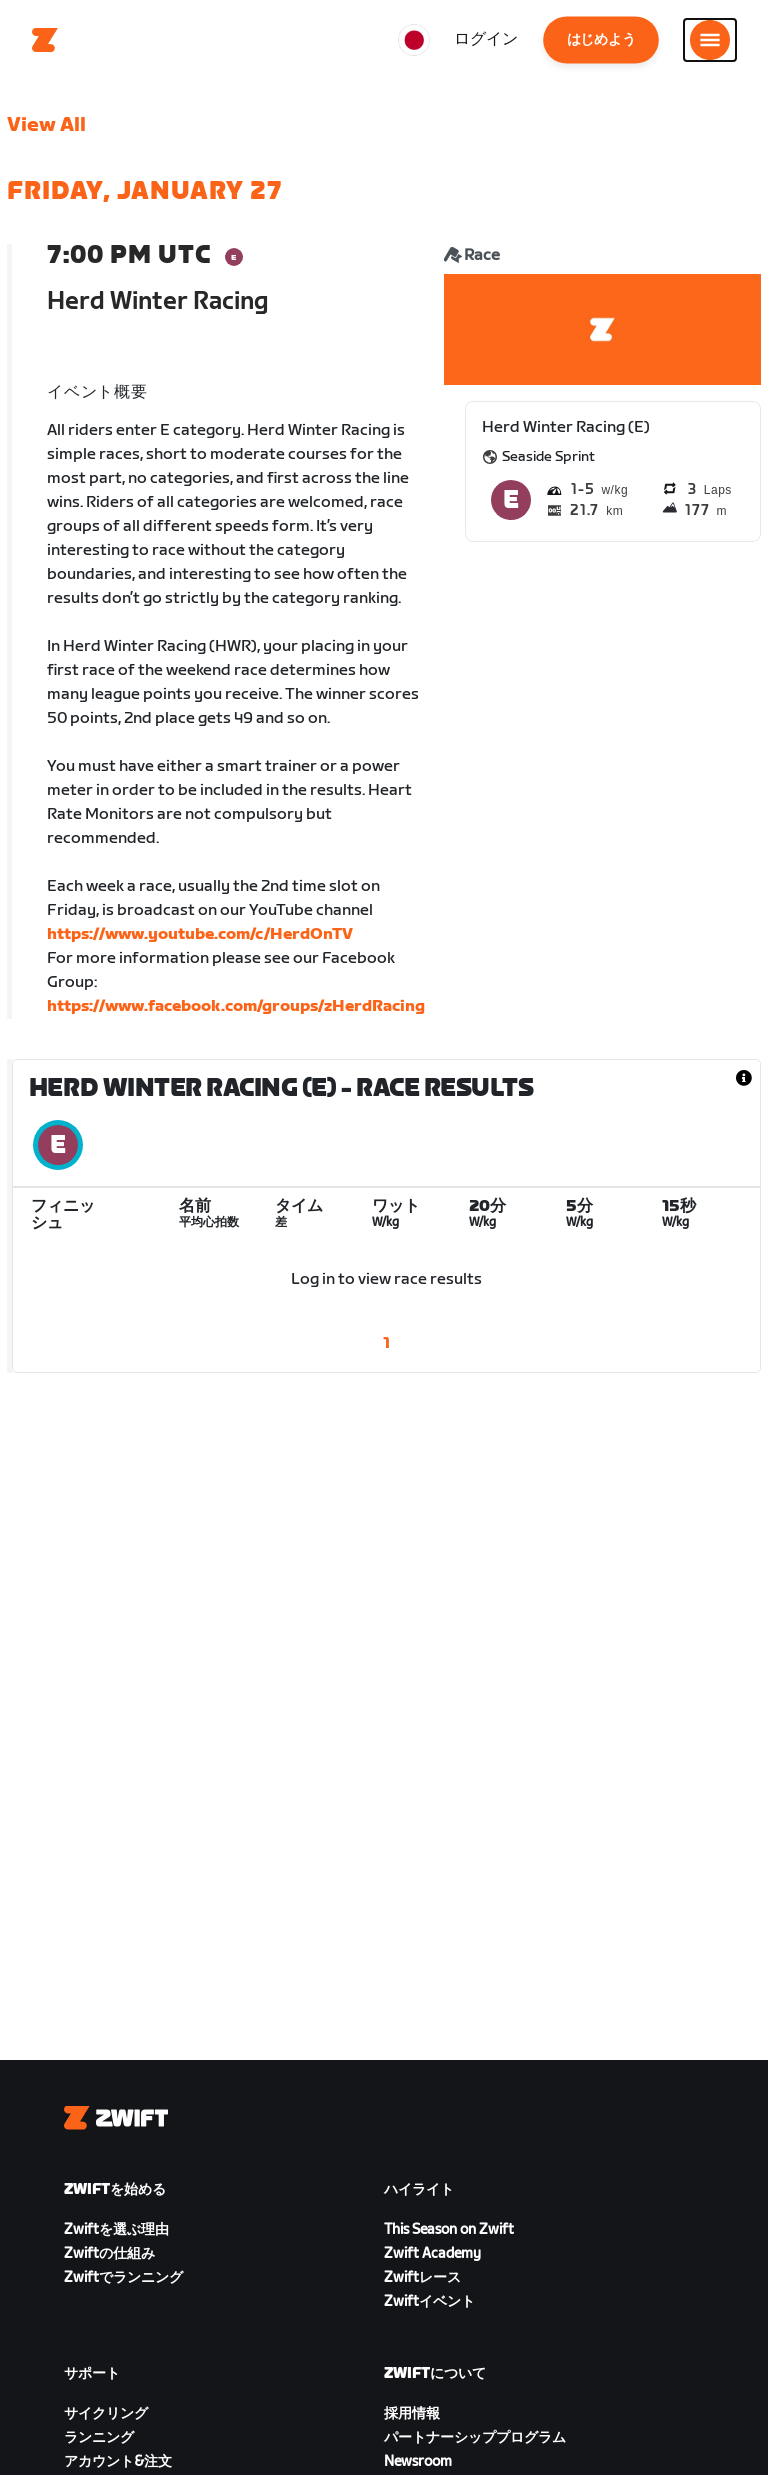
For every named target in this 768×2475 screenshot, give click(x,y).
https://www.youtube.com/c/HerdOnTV (200, 934)
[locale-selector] (414, 40)
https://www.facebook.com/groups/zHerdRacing (236, 1006)
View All (46, 125)
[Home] (45, 40)
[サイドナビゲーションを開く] (710, 40)
